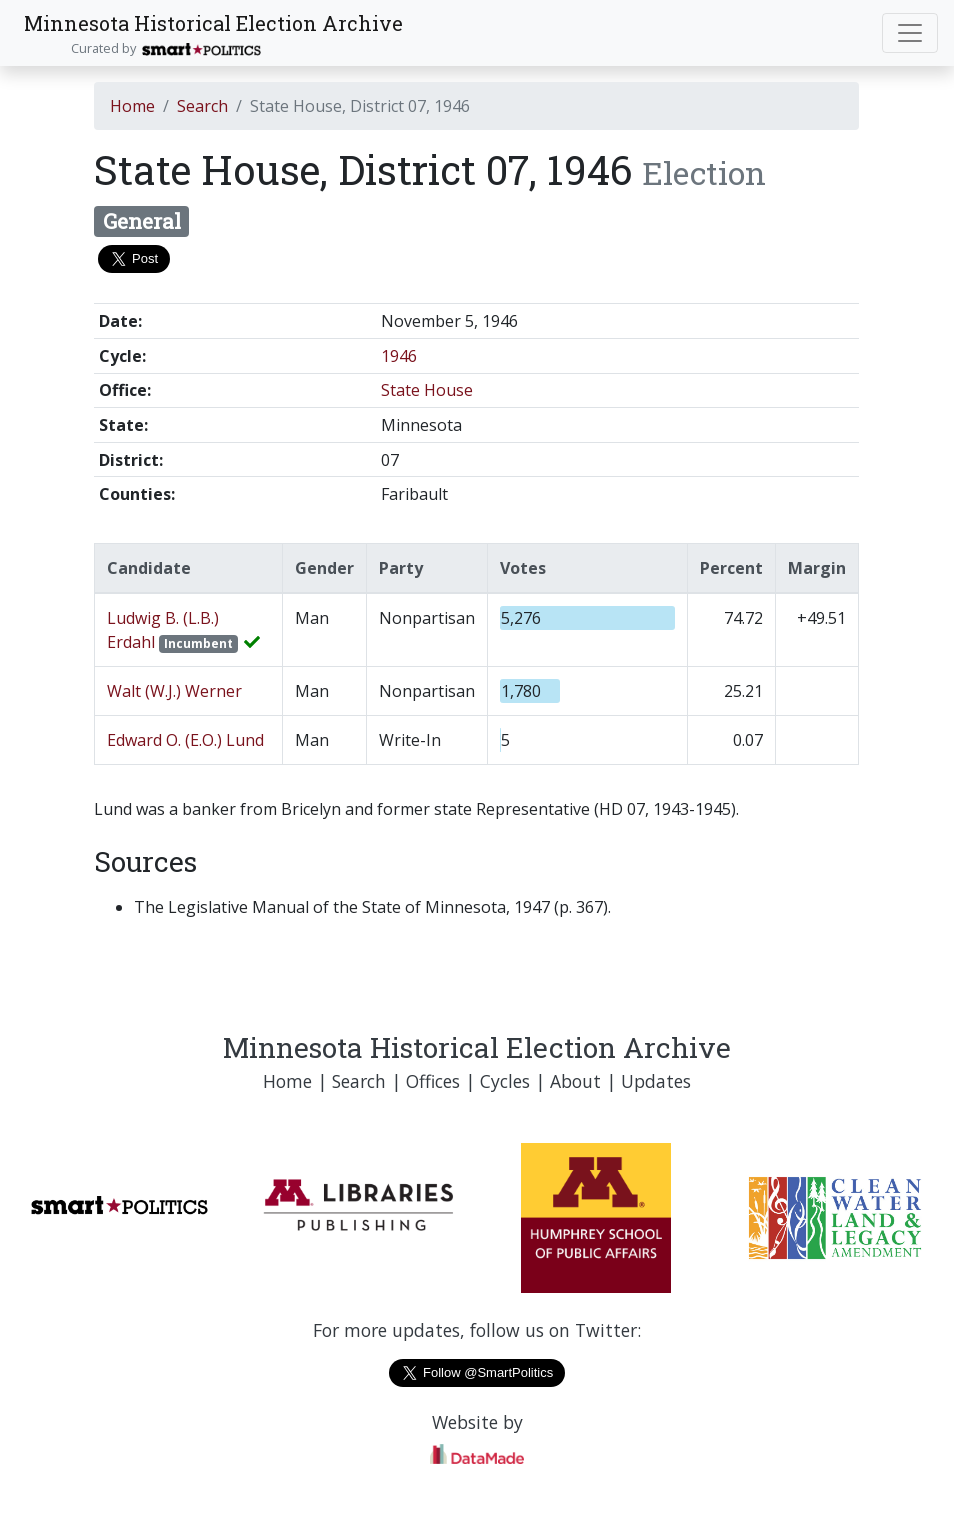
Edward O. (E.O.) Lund (185, 740)
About (575, 1081)
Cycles (505, 1081)
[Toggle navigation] (910, 33)
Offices (433, 1081)
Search (202, 106)
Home (132, 106)
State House (427, 390)
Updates (656, 1081)
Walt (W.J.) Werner (174, 691)
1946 (399, 356)
